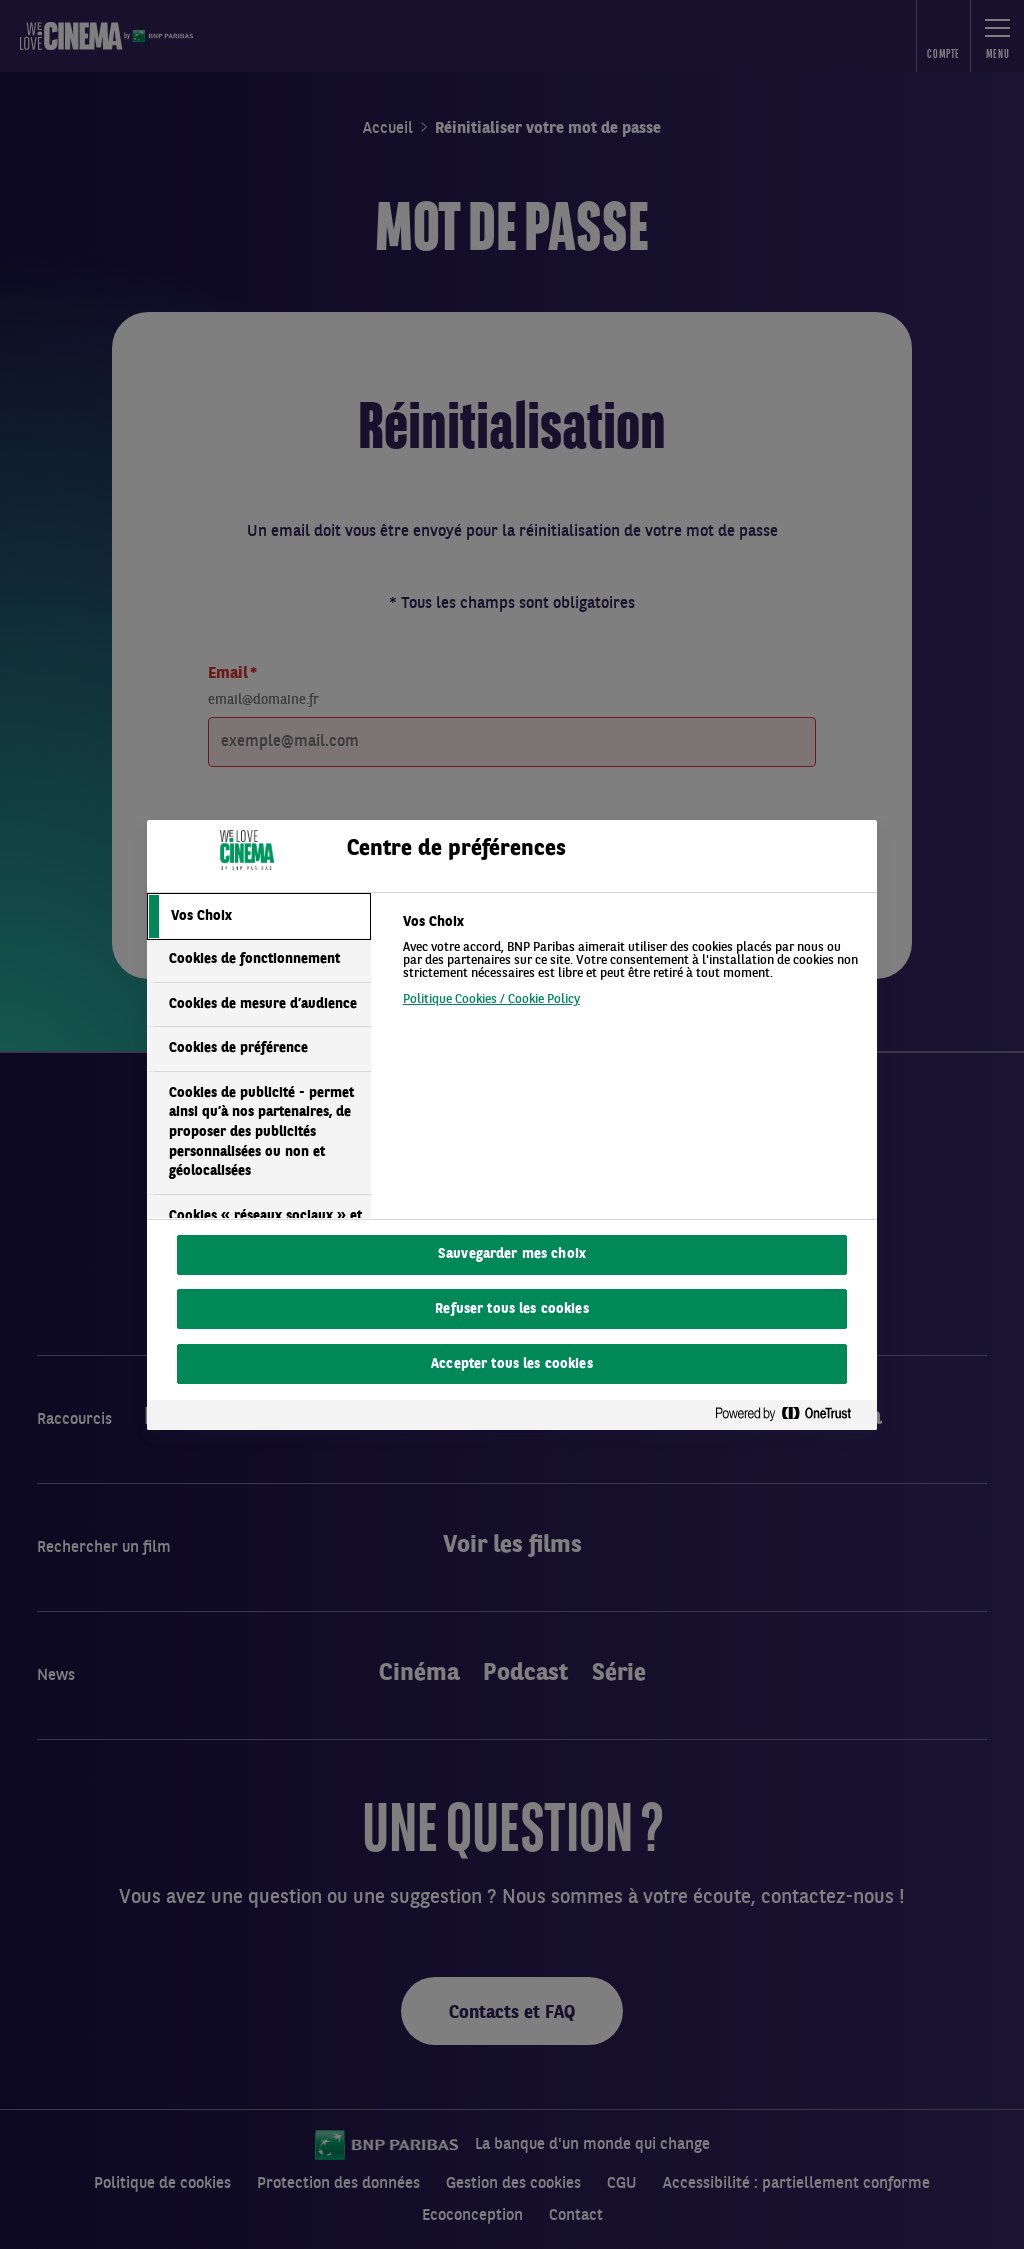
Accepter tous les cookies (512, 1364)
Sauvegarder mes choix (512, 1254)
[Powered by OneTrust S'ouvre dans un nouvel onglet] (791, 1414)
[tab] (259, 917)
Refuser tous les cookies (511, 1309)
